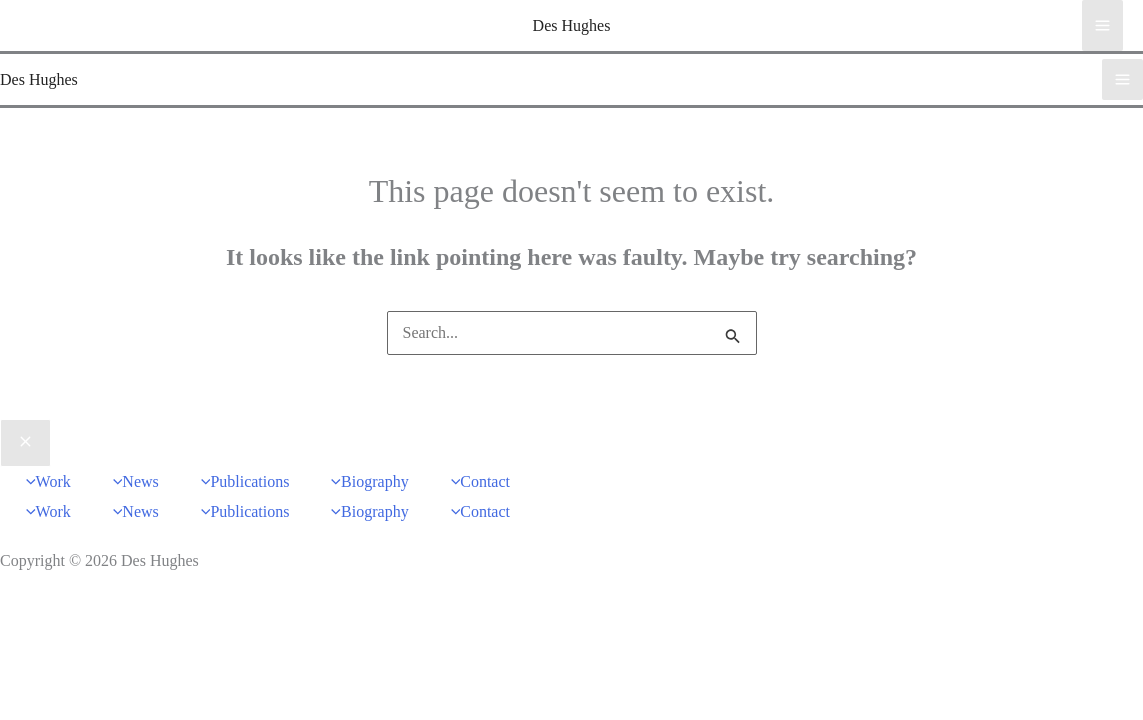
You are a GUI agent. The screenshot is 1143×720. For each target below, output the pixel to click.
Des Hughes (572, 25)
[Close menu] (25, 443)
